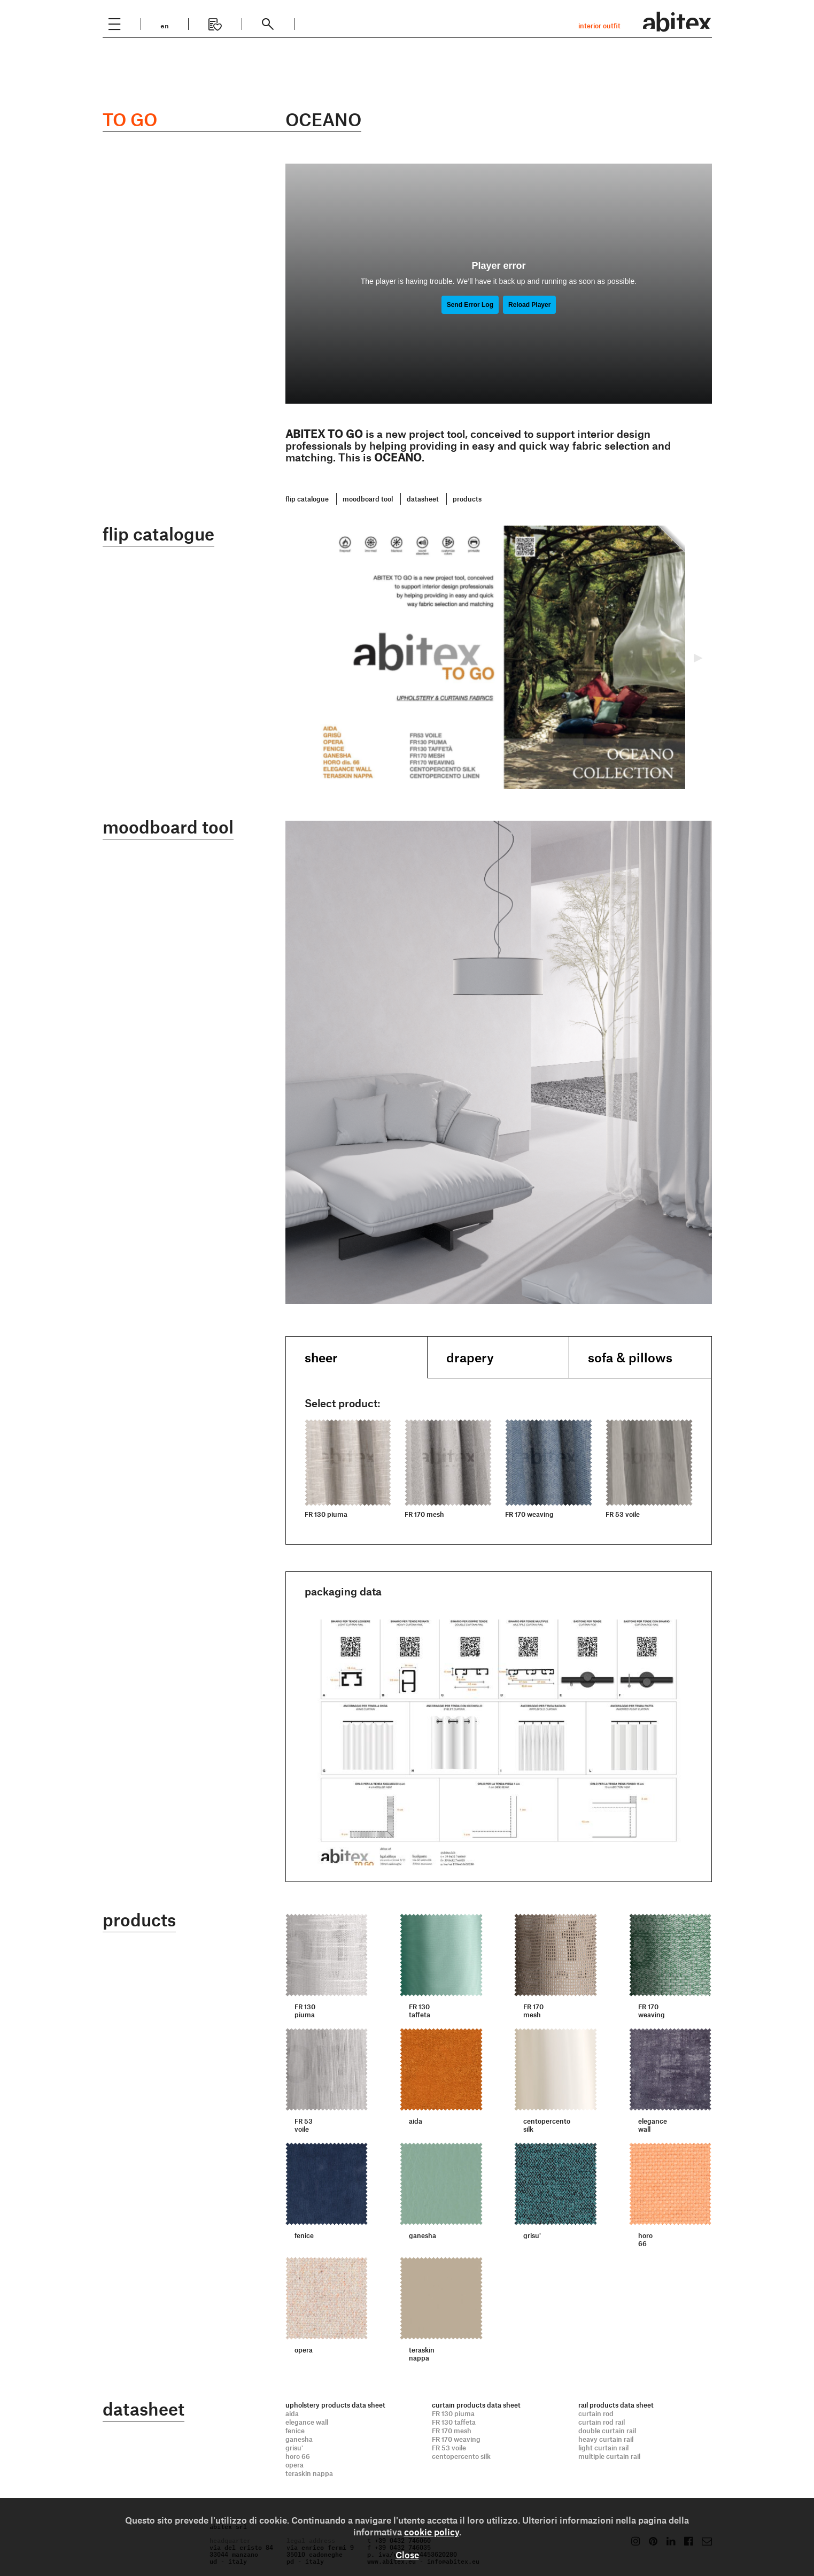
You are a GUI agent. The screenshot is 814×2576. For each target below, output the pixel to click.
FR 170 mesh (451, 2430)
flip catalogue (307, 499)
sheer (321, 1356)
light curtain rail (603, 2447)
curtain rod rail (601, 2421)
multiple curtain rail (609, 2455)
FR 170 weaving (456, 2438)
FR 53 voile (449, 2447)
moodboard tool (368, 499)
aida (292, 2413)
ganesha (299, 2438)
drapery (470, 1356)
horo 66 (297, 2455)
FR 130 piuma (453, 2413)
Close (407, 2554)
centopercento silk (461, 2455)
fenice (295, 2430)
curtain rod (596, 2413)
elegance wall (306, 2421)
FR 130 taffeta (454, 2421)
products (467, 499)
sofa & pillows (630, 1356)
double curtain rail (607, 2430)
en (164, 25)
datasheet (423, 499)
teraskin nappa (309, 2473)
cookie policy (431, 2531)
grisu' (294, 2447)
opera (294, 2464)
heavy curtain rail (605, 2438)
